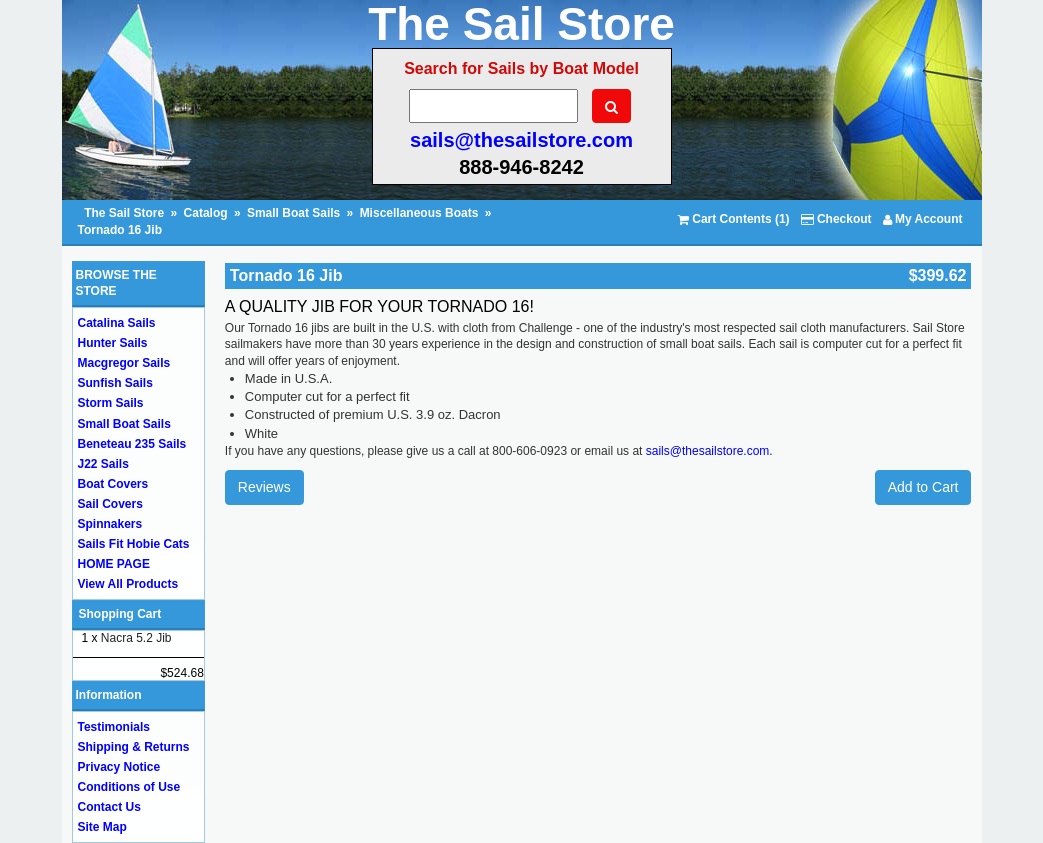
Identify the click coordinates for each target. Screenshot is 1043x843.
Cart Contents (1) (734, 219)
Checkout (836, 219)
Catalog (206, 213)
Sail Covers (110, 504)
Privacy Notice (119, 767)
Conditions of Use (129, 787)
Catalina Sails (117, 323)
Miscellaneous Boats (419, 213)
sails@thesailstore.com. (709, 451)
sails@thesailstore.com (521, 140)
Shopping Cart (120, 614)
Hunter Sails (113, 343)
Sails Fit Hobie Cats (134, 544)
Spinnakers (110, 524)
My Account (923, 219)
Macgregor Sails (124, 363)
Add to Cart (923, 487)
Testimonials (114, 727)
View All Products (128, 584)
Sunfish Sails (115, 383)
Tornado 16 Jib (120, 230)
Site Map (102, 827)
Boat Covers (113, 484)
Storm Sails (111, 403)
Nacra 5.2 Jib (136, 638)
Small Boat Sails (293, 213)
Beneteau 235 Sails (132, 444)
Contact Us (109, 807)
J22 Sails (103, 464)
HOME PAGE (114, 564)
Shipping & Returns (134, 747)
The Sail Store (125, 213)
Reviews (264, 487)
